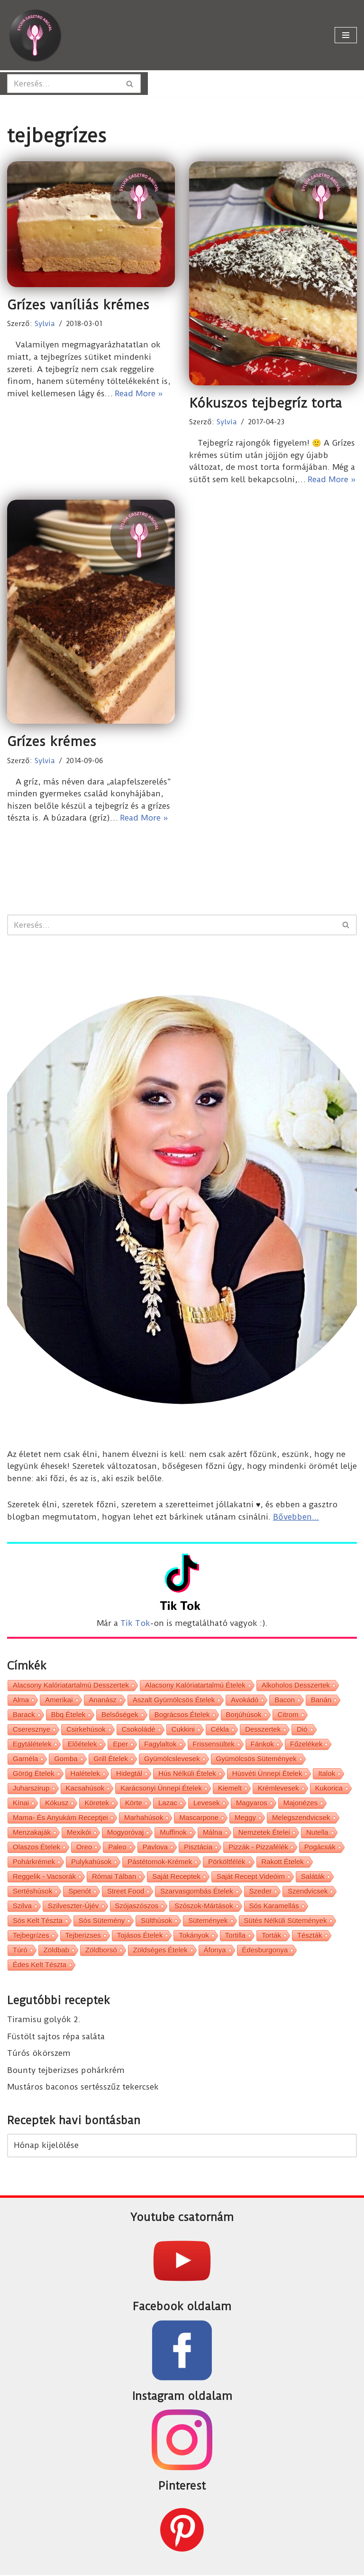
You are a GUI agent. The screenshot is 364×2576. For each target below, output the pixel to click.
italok (326, 1774)
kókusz (56, 1803)
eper (120, 1744)
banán (321, 1700)
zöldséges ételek (160, 1950)
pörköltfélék (226, 1862)
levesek (206, 1803)
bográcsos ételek (182, 1715)
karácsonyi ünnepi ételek (161, 1788)
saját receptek (176, 1877)
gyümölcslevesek (172, 1759)
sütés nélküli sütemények (285, 1921)
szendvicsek (308, 1891)
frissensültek (214, 1744)
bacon (284, 1700)
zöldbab (56, 1950)
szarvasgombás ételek (196, 1891)
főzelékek (306, 1744)
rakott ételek (283, 1862)
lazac (167, 1803)
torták (271, 1936)
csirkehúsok (86, 1730)
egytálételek (32, 1744)
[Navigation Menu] (346, 35)
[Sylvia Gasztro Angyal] (35, 35)
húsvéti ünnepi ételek (267, 1774)
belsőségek (119, 1715)
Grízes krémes (51, 741)
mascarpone (198, 1818)
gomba (65, 1759)
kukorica (329, 1788)
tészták (309, 1936)
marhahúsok (144, 1818)
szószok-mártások (203, 1906)
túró (20, 1950)
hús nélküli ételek (187, 1774)
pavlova (155, 1847)
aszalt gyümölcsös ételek (174, 1700)
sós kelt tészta (38, 1921)
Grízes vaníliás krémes (78, 305)
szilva (22, 1906)
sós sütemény (102, 1921)
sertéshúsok (32, 1891)
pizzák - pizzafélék (258, 1847)
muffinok (173, 1833)
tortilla (235, 1936)
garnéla (25, 1759)
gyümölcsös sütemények (256, 1759)
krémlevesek (278, 1788)
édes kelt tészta (39, 1965)
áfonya (215, 1950)
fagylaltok (160, 1744)
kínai (21, 1803)
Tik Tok (135, 1623)
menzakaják (32, 1833)
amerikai (59, 1700)
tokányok (194, 1936)
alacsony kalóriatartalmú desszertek (71, 1685)
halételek (85, 1774)
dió (302, 1730)
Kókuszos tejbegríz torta (265, 403)
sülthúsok (156, 1921)
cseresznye (31, 1730)
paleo (117, 1847)
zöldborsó (101, 1950)
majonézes (300, 1803)
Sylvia (45, 323)
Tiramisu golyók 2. (44, 2020)
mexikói (79, 1833)
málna (212, 1833)
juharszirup (31, 1788)
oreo (84, 1847)
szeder (260, 1891)
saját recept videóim (251, 1877)
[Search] (63, 83)
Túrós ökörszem (39, 2053)
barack (24, 1715)
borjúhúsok (244, 1715)
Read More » (139, 393)
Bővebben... (296, 1517)
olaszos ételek (36, 1847)
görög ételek (34, 1774)
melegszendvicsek (301, 1818)
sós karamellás (274, 1906)
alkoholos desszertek (296, 1685)
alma (21, 1700)
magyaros (251, 1803)
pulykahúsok (91, 1862)
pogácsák (320, 1847)
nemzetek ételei (264, 1833)
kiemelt (230, 1788)
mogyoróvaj (125, 1833)
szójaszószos (137, 1906)
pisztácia (198, 1847)
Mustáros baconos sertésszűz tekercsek (83, 2087)
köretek (96, 1803)
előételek (82, 1744)
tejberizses (83, 1936)
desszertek (263, 1730)
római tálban (114, 1877)
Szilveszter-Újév (73, 1906)
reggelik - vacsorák (44, 1877)
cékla (220, 1730)
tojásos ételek (140, 1936)
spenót (79, 1891)
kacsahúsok (85, 1788)
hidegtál (129, 1774)
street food (125, 1891)
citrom (288, 1715)
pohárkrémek (34, 1862)
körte (133, 1803)
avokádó (244, 1700)
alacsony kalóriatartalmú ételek (195, 1685)
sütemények (208, 1921)
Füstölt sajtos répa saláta (56, 2037)
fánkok (262, 1744)
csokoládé (138, 1730)
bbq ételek (68, 1715)
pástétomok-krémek (159, 1862)
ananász (103, 1700)
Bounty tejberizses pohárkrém (66, 2070)
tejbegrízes (31, 1936)
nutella (317, 1833)
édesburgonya (265, 1950)
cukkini (183, 1730)
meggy (245, 1818)
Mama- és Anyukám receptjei (60, 1818)
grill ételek (111, 1759)
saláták (313, 1877)
